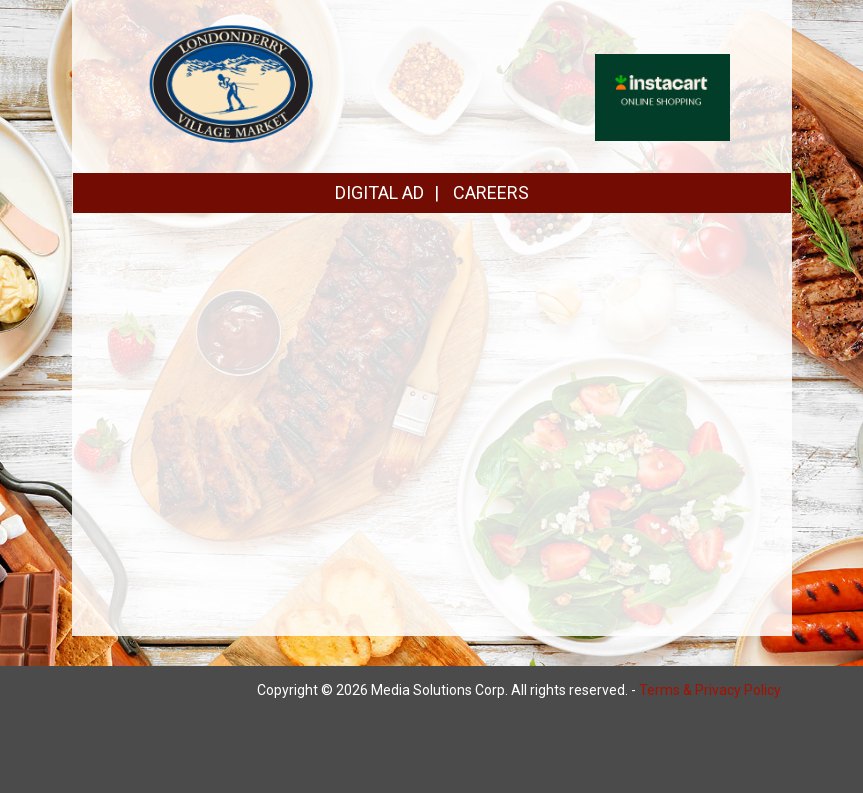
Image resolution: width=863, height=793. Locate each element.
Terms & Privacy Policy (710, 690)
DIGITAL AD (379, 192)
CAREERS (491, 192)
